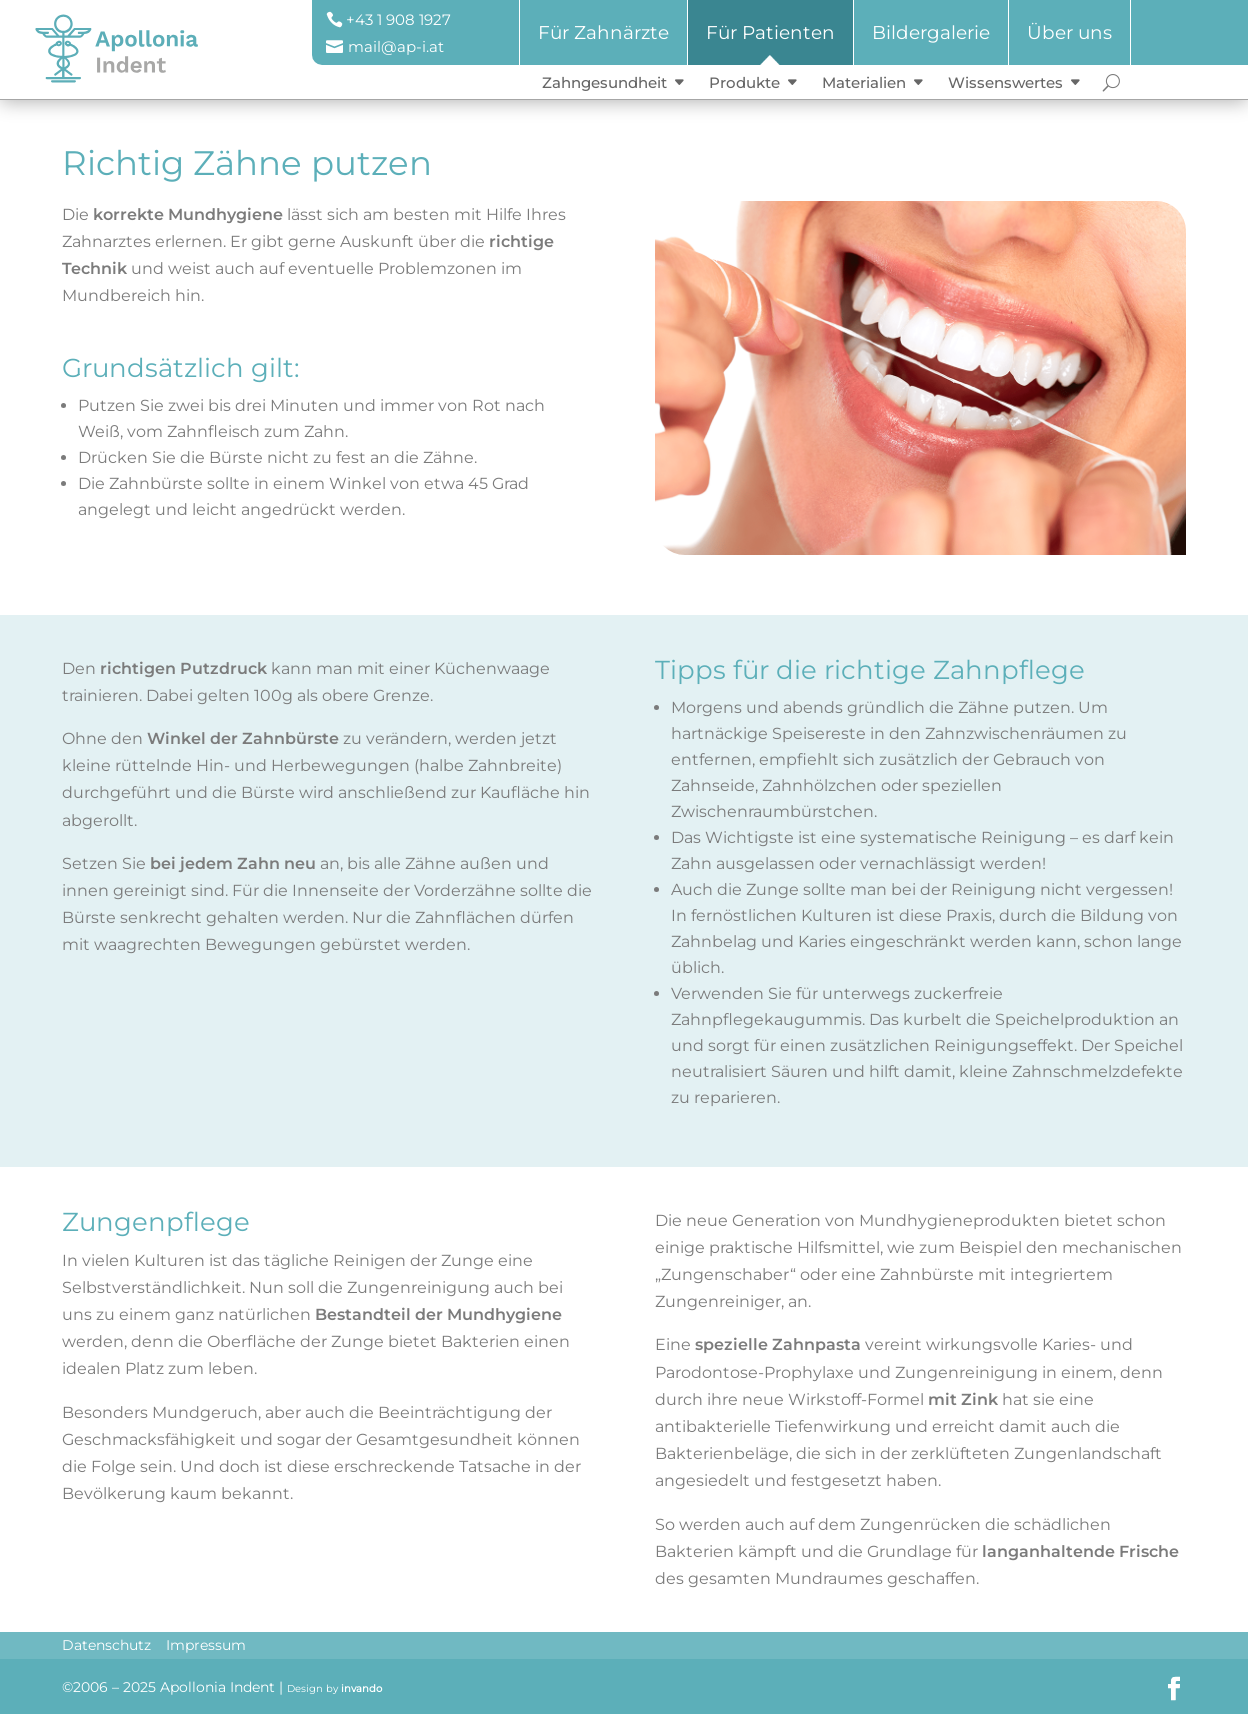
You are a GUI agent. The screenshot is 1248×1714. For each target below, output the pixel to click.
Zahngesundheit (604, 82)
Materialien (864, 82)
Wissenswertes (1005, 82)
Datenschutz (106, 1645)
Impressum (206, 1645)
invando (361, 1688)
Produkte (744, 82)
